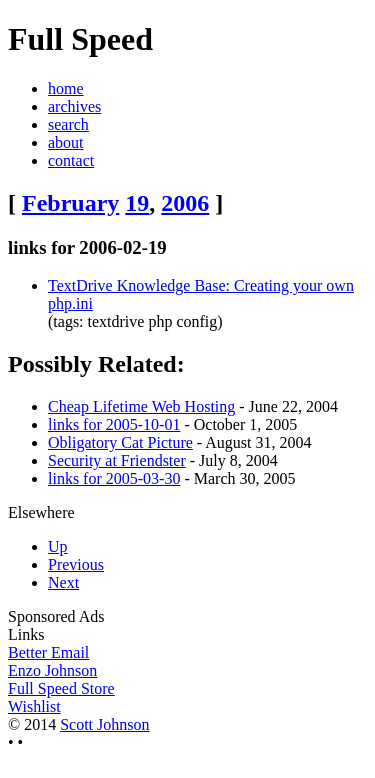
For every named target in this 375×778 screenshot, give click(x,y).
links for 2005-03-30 (114, 478)
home (66, 88)
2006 (185, 203)
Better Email (48, 652)
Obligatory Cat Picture (120, 442)
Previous (76, 564)
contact (71, 160)
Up (58, 546)
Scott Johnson (104, 724)
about (66, 142)
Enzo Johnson (52, 670)
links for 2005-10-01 (114, 424)
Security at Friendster (117, 460)
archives (74, 106)
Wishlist (34, 706)
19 (137, 203)
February (70, 203)
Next (63, 582)
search (68, 124)
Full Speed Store (61, 688)
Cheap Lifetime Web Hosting (141, 406)
